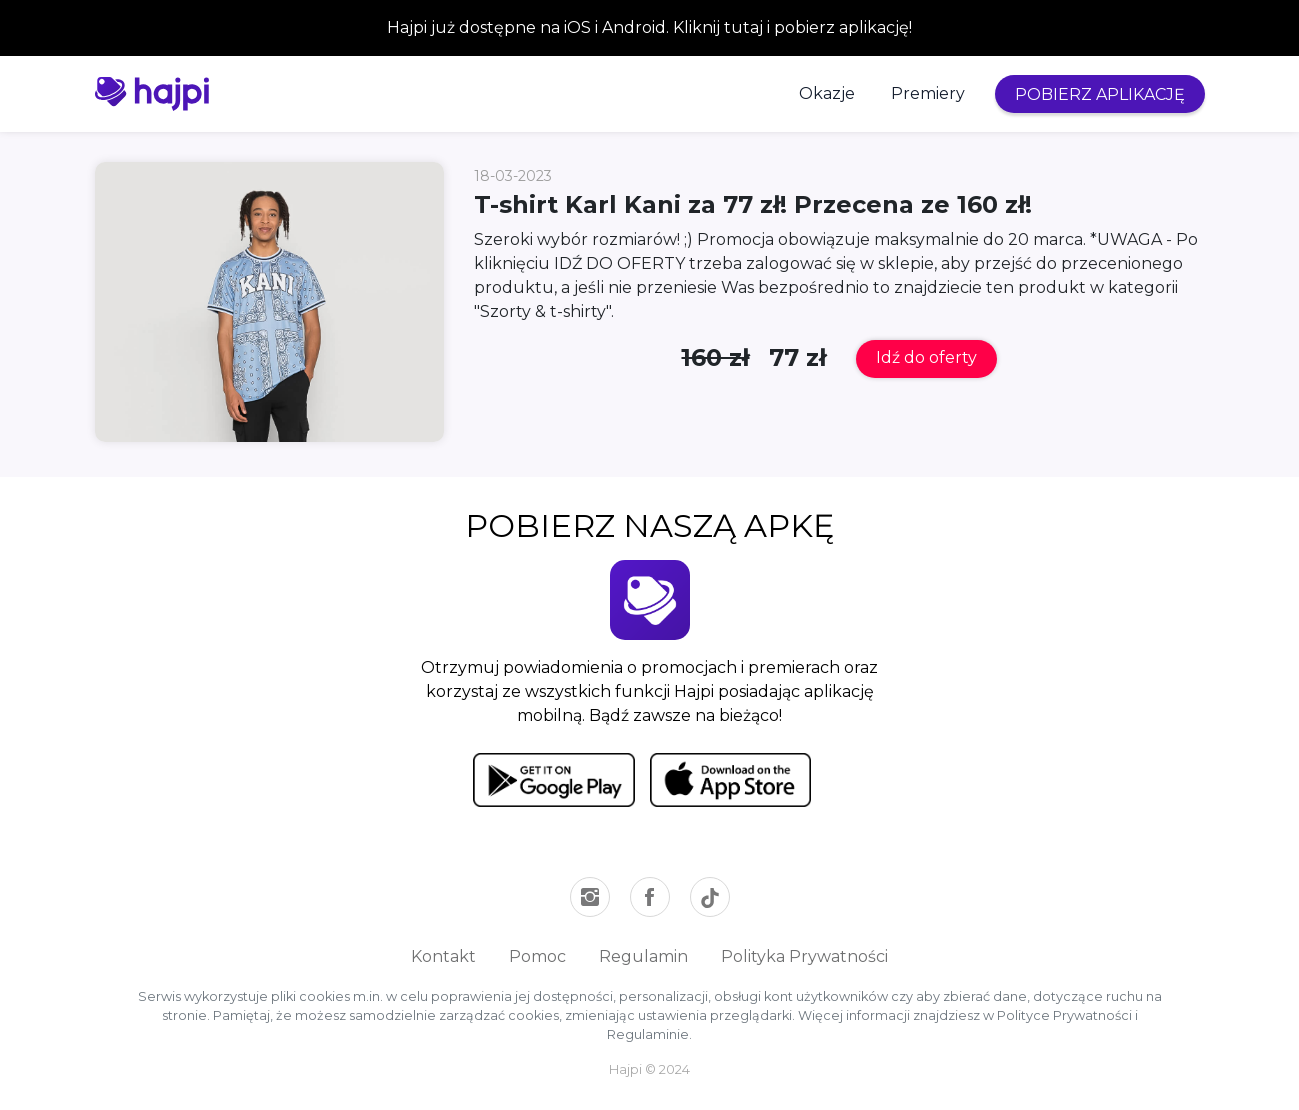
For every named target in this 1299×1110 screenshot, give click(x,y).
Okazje (827, 93)
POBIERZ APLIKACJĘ (1100, 94)
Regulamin (643, 956)
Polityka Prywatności (804, 956)
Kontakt (443, 956)
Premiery (928, 93)
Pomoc (537, 956)
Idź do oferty (926, 357)
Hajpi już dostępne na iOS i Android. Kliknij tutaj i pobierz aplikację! (649, 27)
